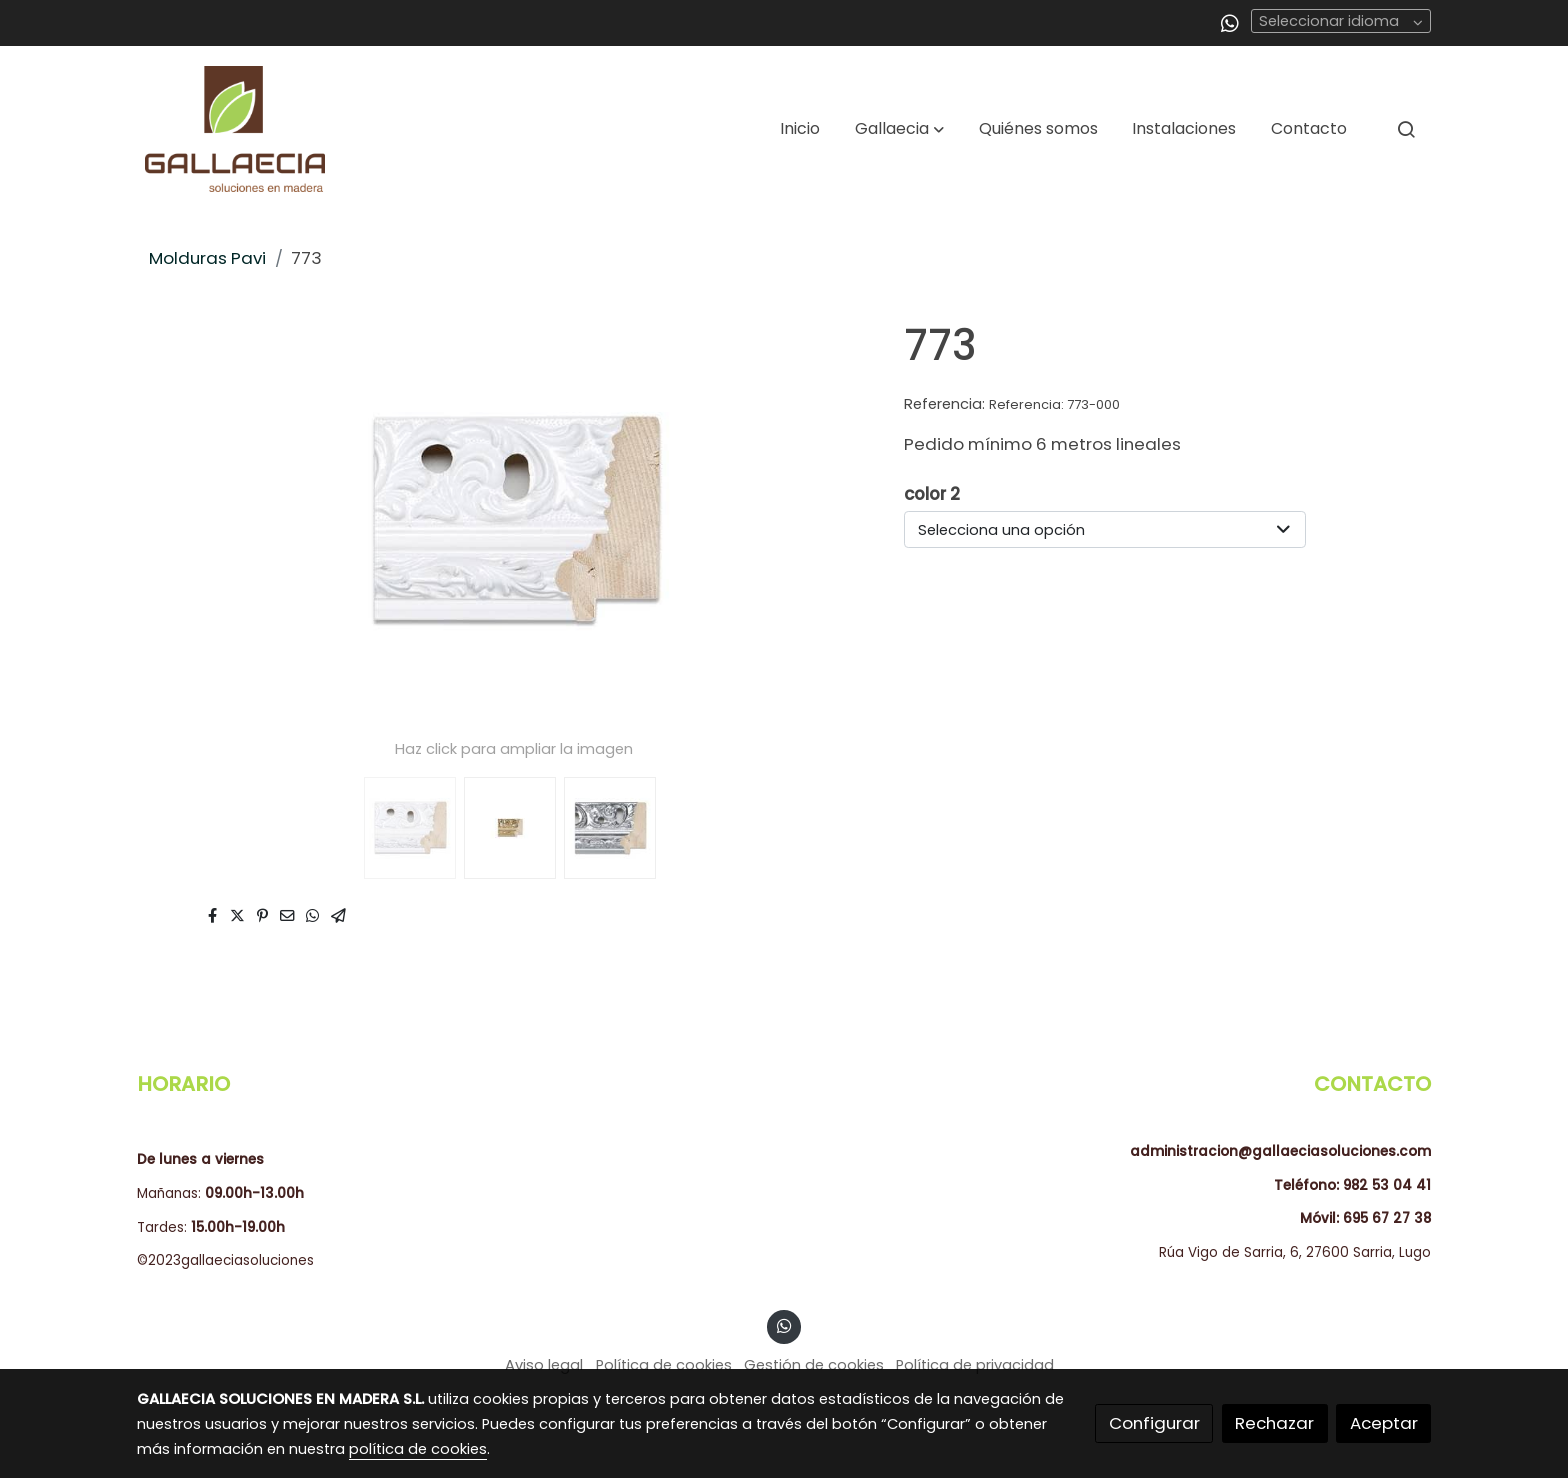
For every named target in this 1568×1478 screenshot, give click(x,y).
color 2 (932, 494)
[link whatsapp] (1230, 22)
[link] (235, 129)
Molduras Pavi (207, 258)
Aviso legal (544, 1365)
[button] (899, 129)
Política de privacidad (975, 1365)
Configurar (1154, 1423)
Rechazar (1274, 1423)
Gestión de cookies (814, 1365)
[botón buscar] (1406, 129)
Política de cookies (664, 1365)
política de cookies (418, 1449)
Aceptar (1384, 1423)
